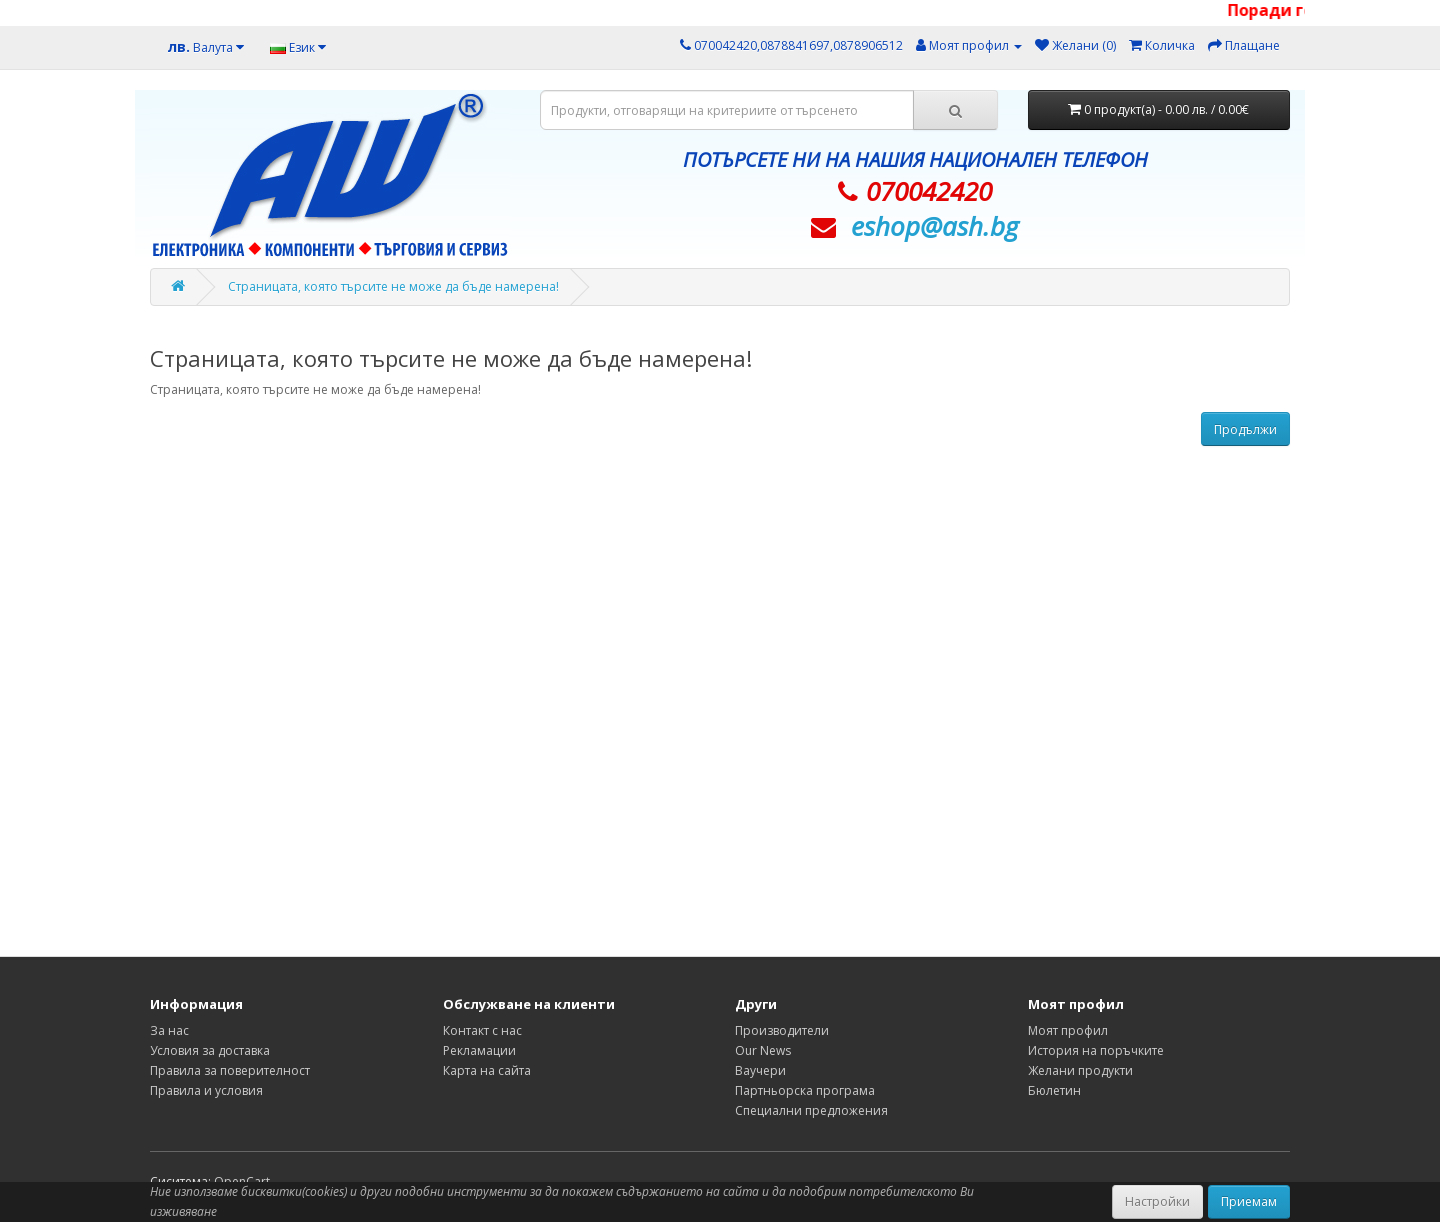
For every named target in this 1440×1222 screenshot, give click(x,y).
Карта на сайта (487, 1070)
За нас (169, 1030)
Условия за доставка (210, 1050)
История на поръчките (1096, 1050)
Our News (763, 1050)
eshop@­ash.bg (935, 226)
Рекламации (479, 1050)
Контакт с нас (482, 1030)
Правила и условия (206, 1090)
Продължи (1245, 429)
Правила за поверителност (230, 1070)
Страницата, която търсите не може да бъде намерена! (393, 286)
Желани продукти (1080, 1070)
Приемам (1249, 1201)
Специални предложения (811, 1110)
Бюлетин (1054, 1090)
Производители (782, 1030)
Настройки (1157, 1201)
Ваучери (760, 1070)
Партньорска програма (805, 1090)
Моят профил (1068, 1030)
